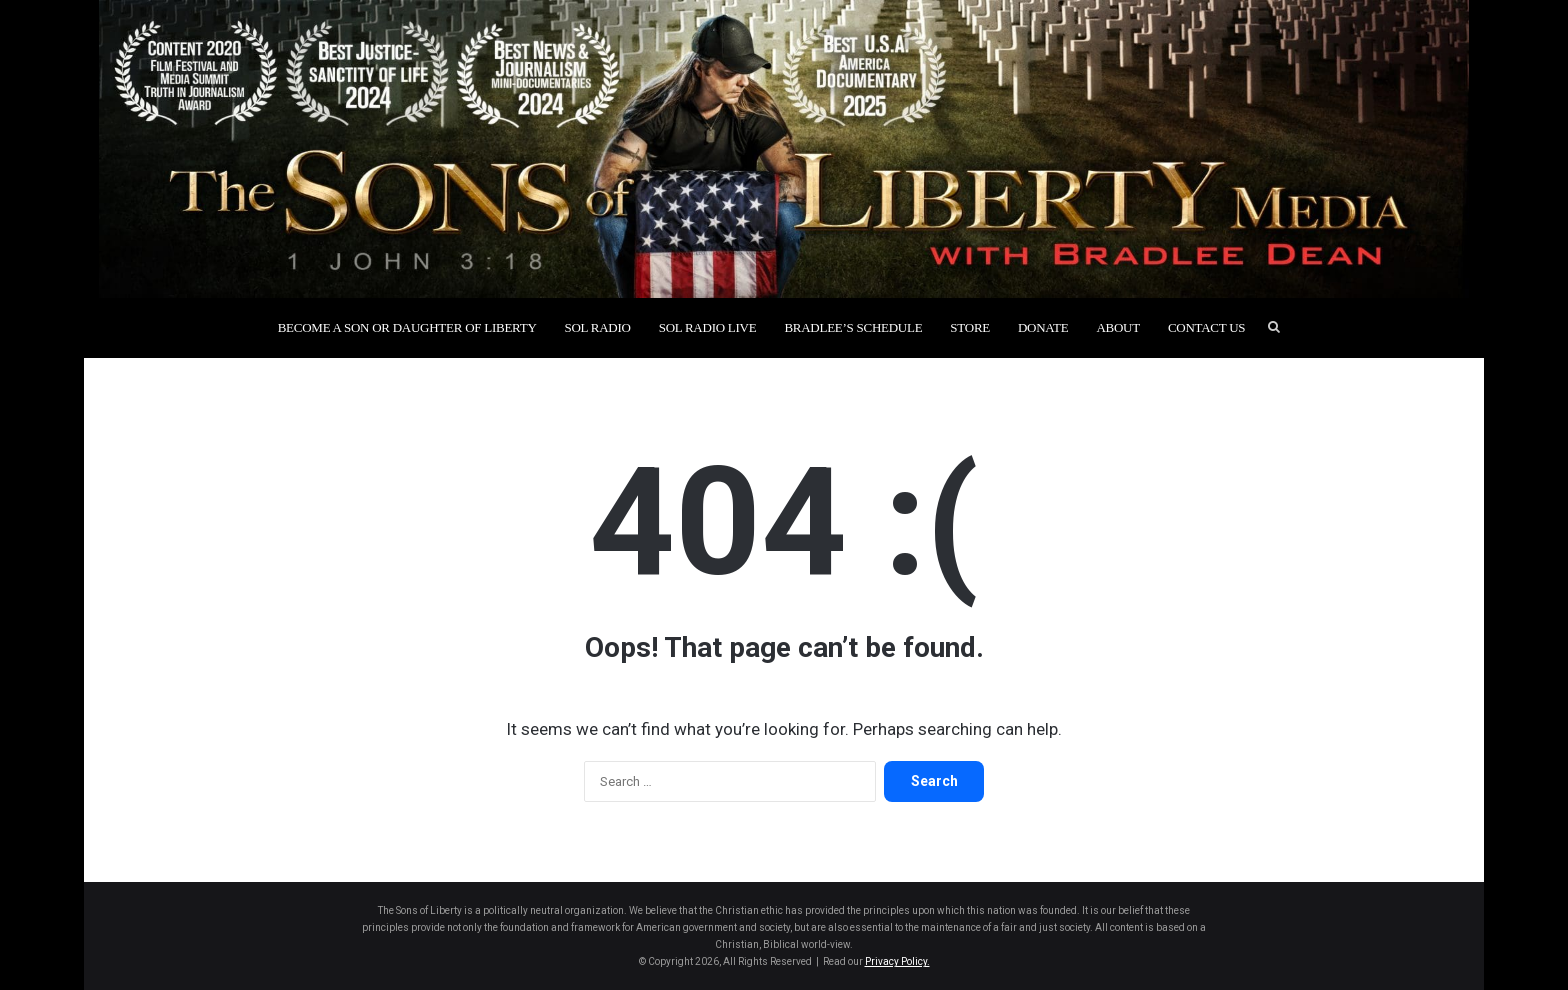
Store (970, 327)
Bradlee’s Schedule (853, 327)
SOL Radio (598, 327)
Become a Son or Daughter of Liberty (407, 327)
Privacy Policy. (897, 961)
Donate (1043, 327)
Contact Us (1206, 327)
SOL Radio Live (708, 327)
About (1117, 327)
